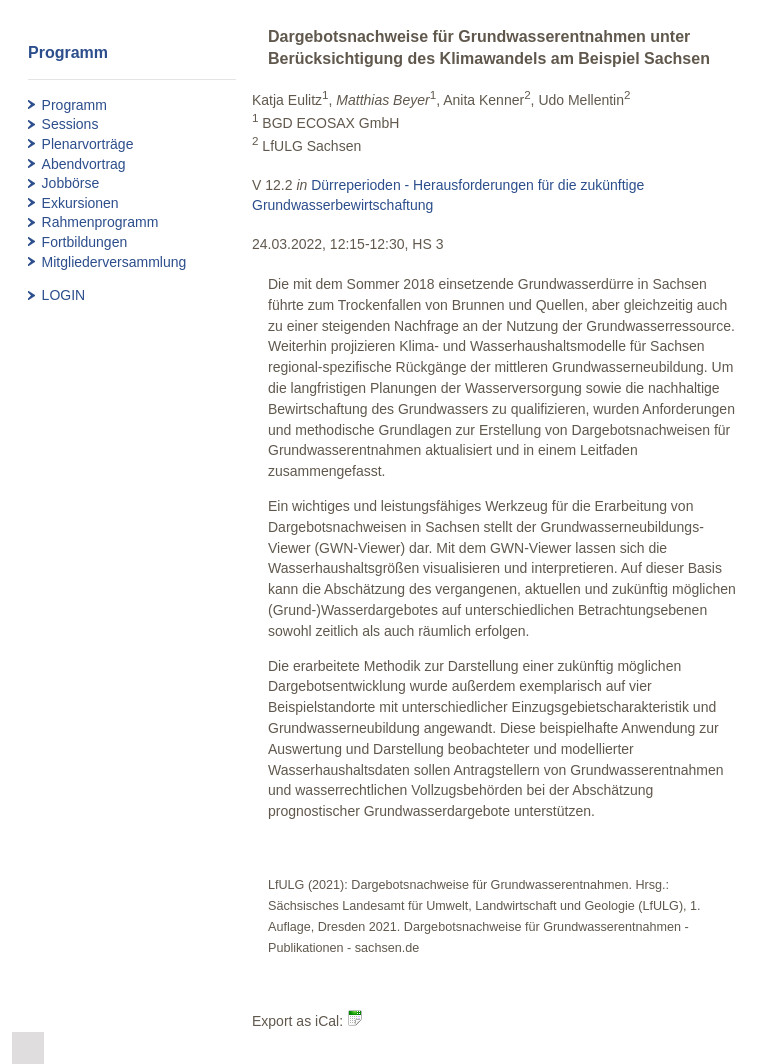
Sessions (70, 124)
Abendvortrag (84, 164)
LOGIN (64, 295)
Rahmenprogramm (100, 222)
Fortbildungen (85, 242)
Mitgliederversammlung (114, 262)
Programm (74, 105)
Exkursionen (80, 203)
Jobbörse (71, 183)
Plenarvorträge (88, 144)
